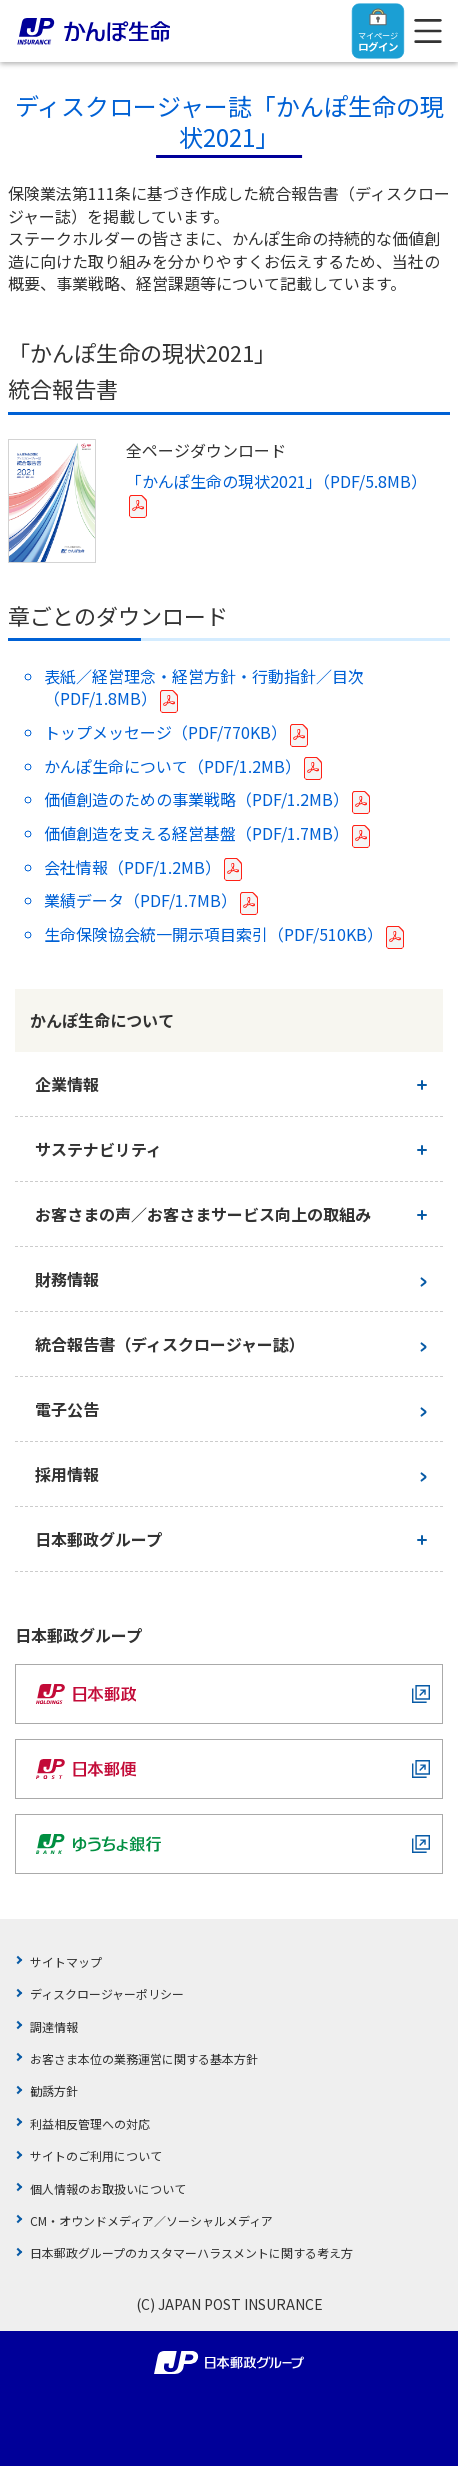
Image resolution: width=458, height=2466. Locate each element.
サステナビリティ (98, 1149)
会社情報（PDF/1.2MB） (132, 867)
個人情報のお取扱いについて (108, 2188)
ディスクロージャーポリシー (107, 1993)
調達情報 (54, 2026)
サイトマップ (66, 1961)
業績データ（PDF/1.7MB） (140, 900)
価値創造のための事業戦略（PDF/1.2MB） (196, 799)
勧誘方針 (54, 2090)
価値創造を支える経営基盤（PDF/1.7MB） (196, 833)
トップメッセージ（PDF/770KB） (165, 732)
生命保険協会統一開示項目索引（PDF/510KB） (213, 934)
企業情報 (67, 1084)
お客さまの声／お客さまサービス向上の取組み (203, 1214)
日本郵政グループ (98, 1539)
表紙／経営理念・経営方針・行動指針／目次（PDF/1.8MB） (204, 687)
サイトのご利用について (96, 2155)
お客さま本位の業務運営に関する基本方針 (144, 2058)
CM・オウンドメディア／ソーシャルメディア (151, 2220)
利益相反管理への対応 (90, 2123)
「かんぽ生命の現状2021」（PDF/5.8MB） (276, 481)
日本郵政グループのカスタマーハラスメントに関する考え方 (191, 2252)
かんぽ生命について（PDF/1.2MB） (172, 766)
